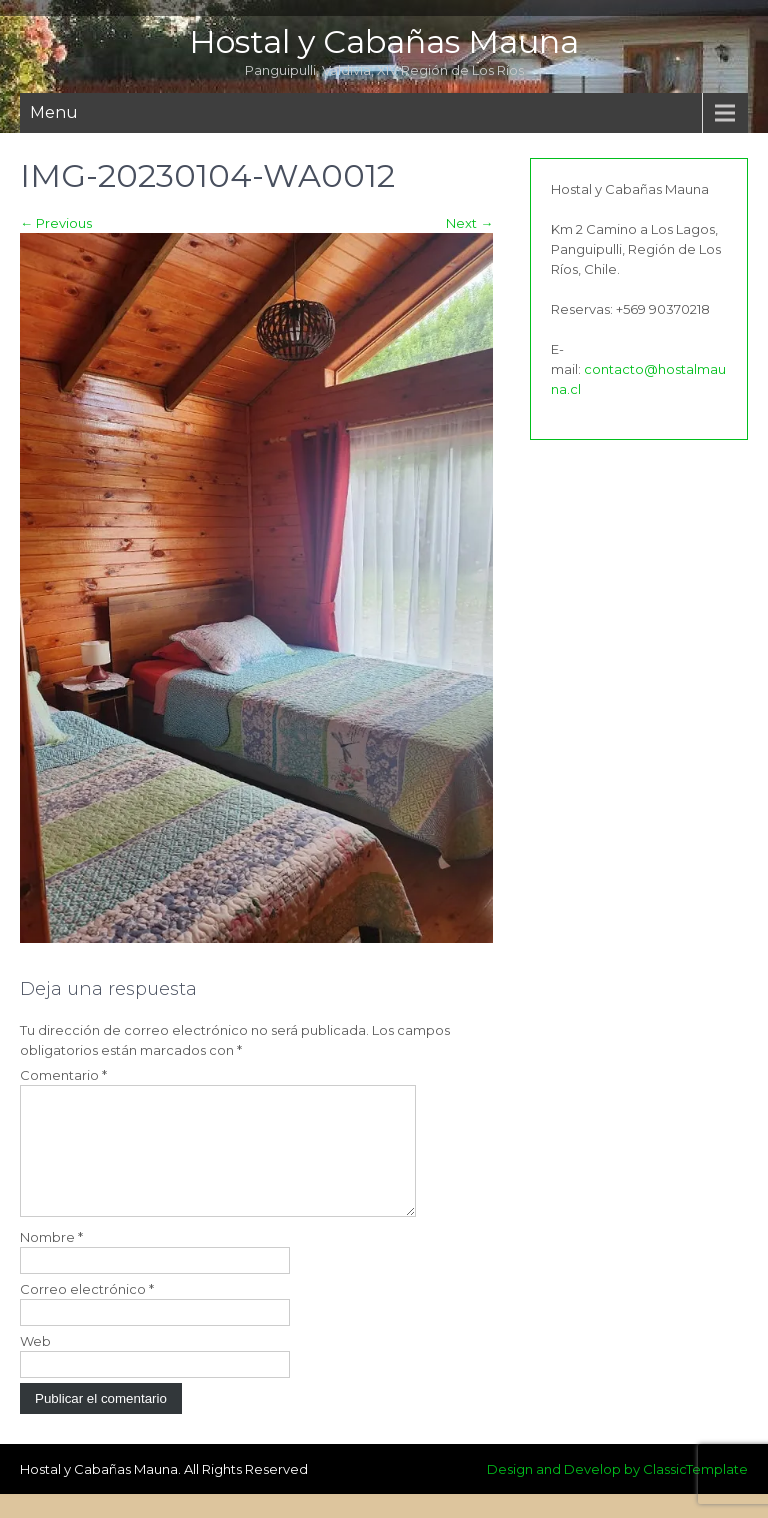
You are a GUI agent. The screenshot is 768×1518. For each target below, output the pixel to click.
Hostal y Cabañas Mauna (384, 41)
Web (35, 1365)
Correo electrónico (87, 1313)
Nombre (51, 1261)
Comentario (63, 1075)
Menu (54, 112)
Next (469, 223)
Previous (56, 223)
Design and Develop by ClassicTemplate (617, 1493)
